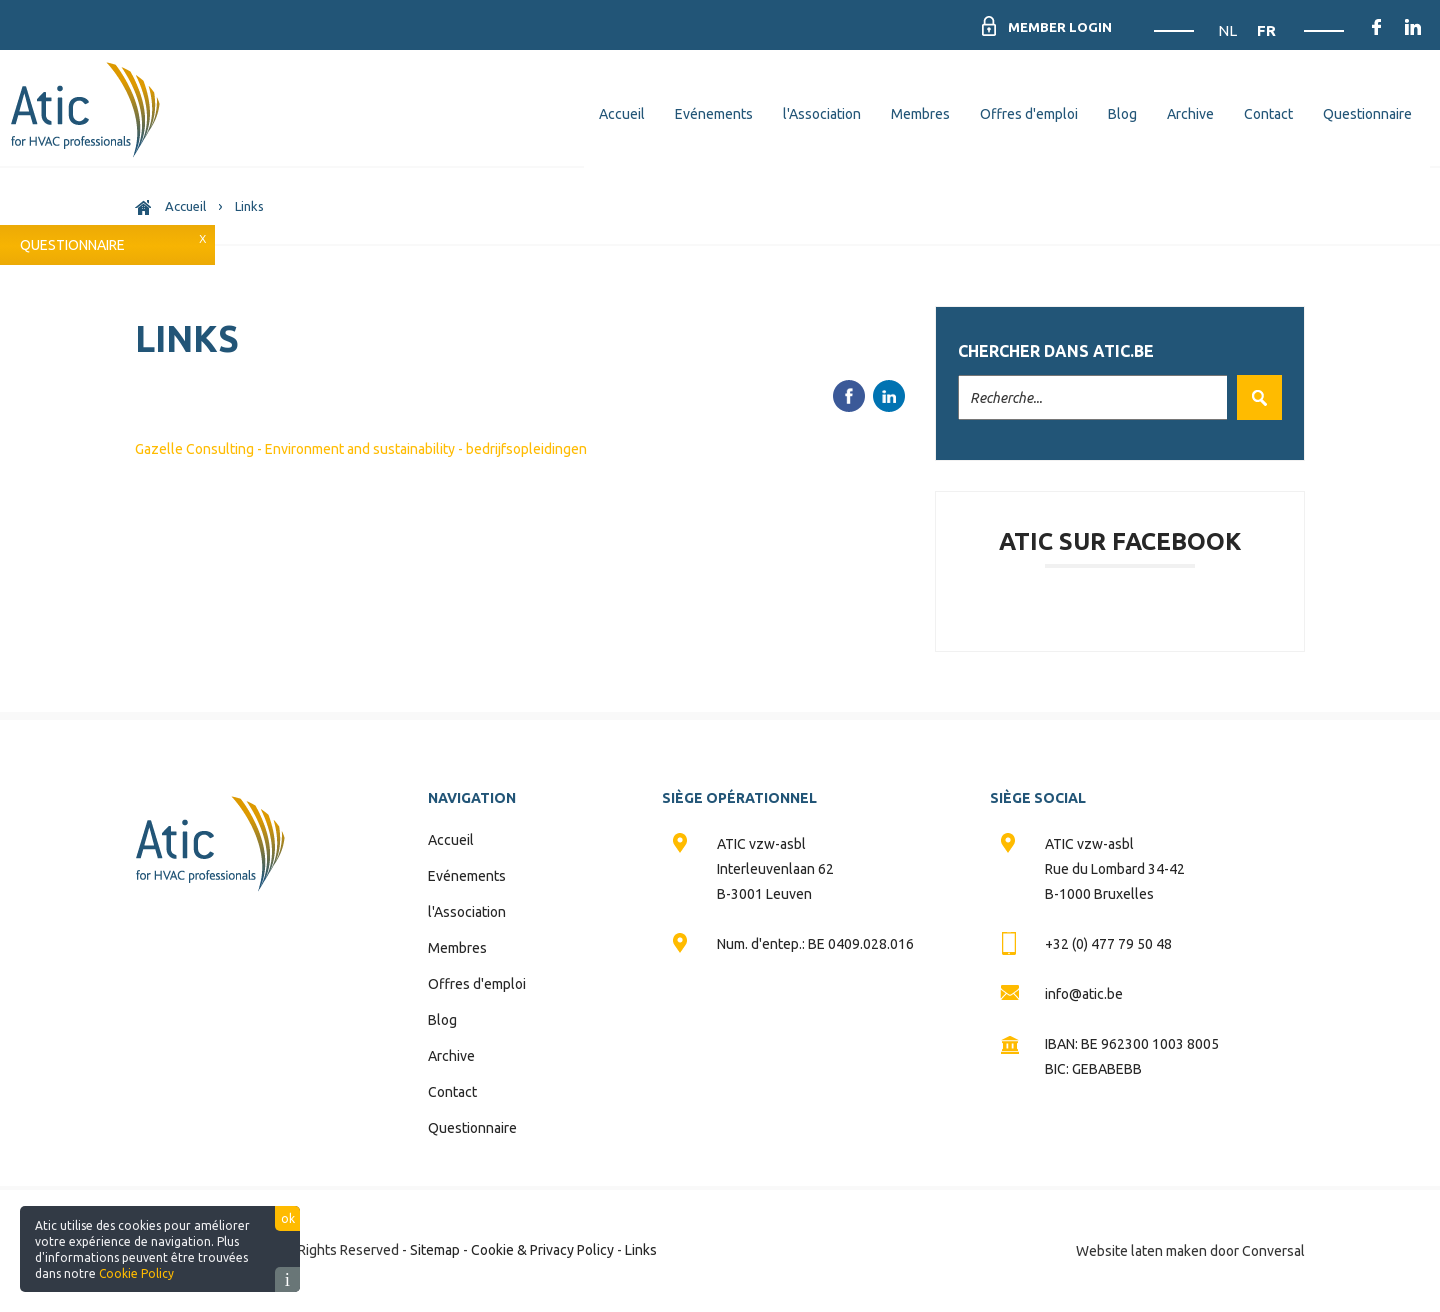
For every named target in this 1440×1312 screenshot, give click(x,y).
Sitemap (435, 1250)
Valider (1254, 397)
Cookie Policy (136, 1273)
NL (1229, 30)
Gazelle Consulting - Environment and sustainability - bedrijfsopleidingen (361, 449)
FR (1266, 30)
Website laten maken (1141, 1251)
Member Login (1057, 27)
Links (641, 1250)
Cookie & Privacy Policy (542, 1250)
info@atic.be (1084, 994)
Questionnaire (72, 245)
